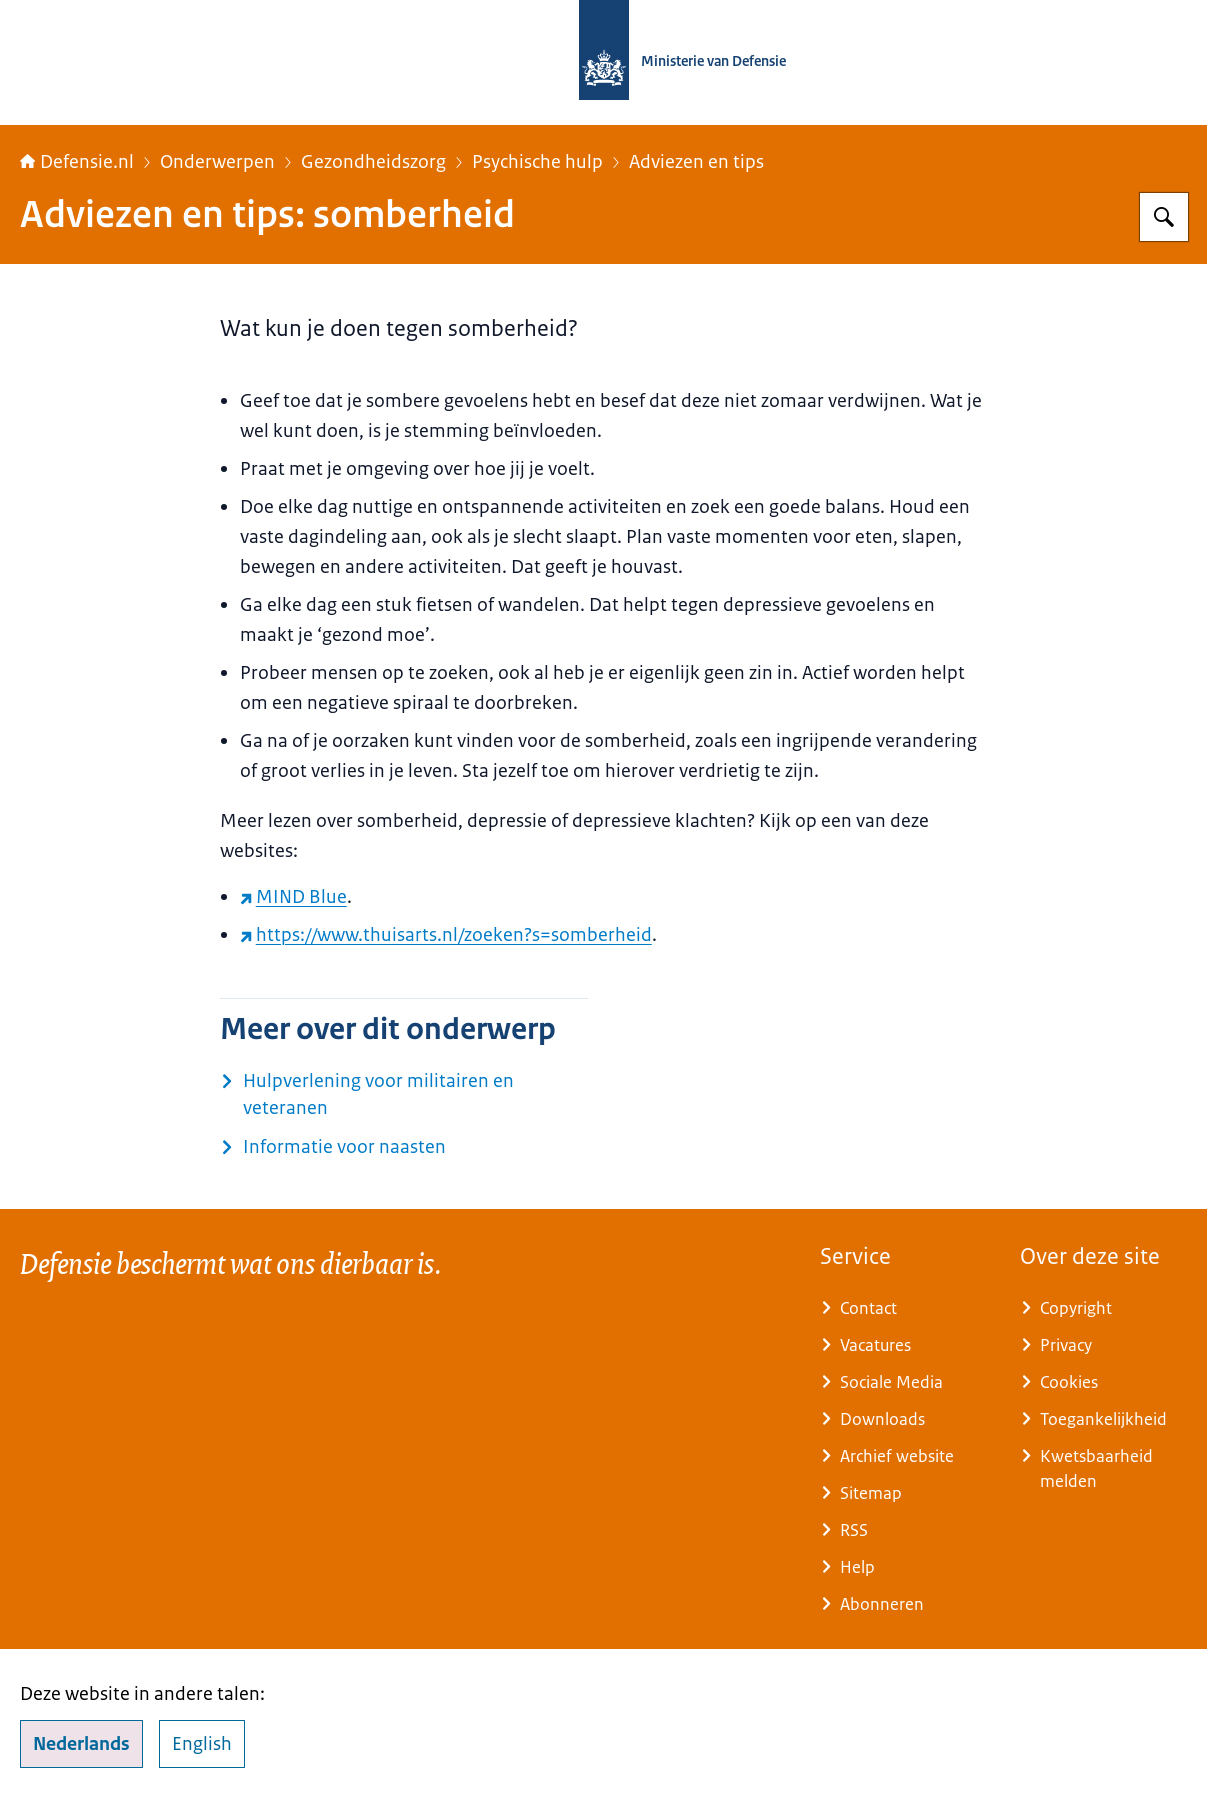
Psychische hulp (537, 162)
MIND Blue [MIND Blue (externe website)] (293, 897)
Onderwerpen (217, 162)
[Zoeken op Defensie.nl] (1164, 217)
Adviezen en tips (696, 162)
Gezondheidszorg (373, 162)
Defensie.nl (77, 162)
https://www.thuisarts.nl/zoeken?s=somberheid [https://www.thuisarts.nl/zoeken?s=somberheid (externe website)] (446, 935)
